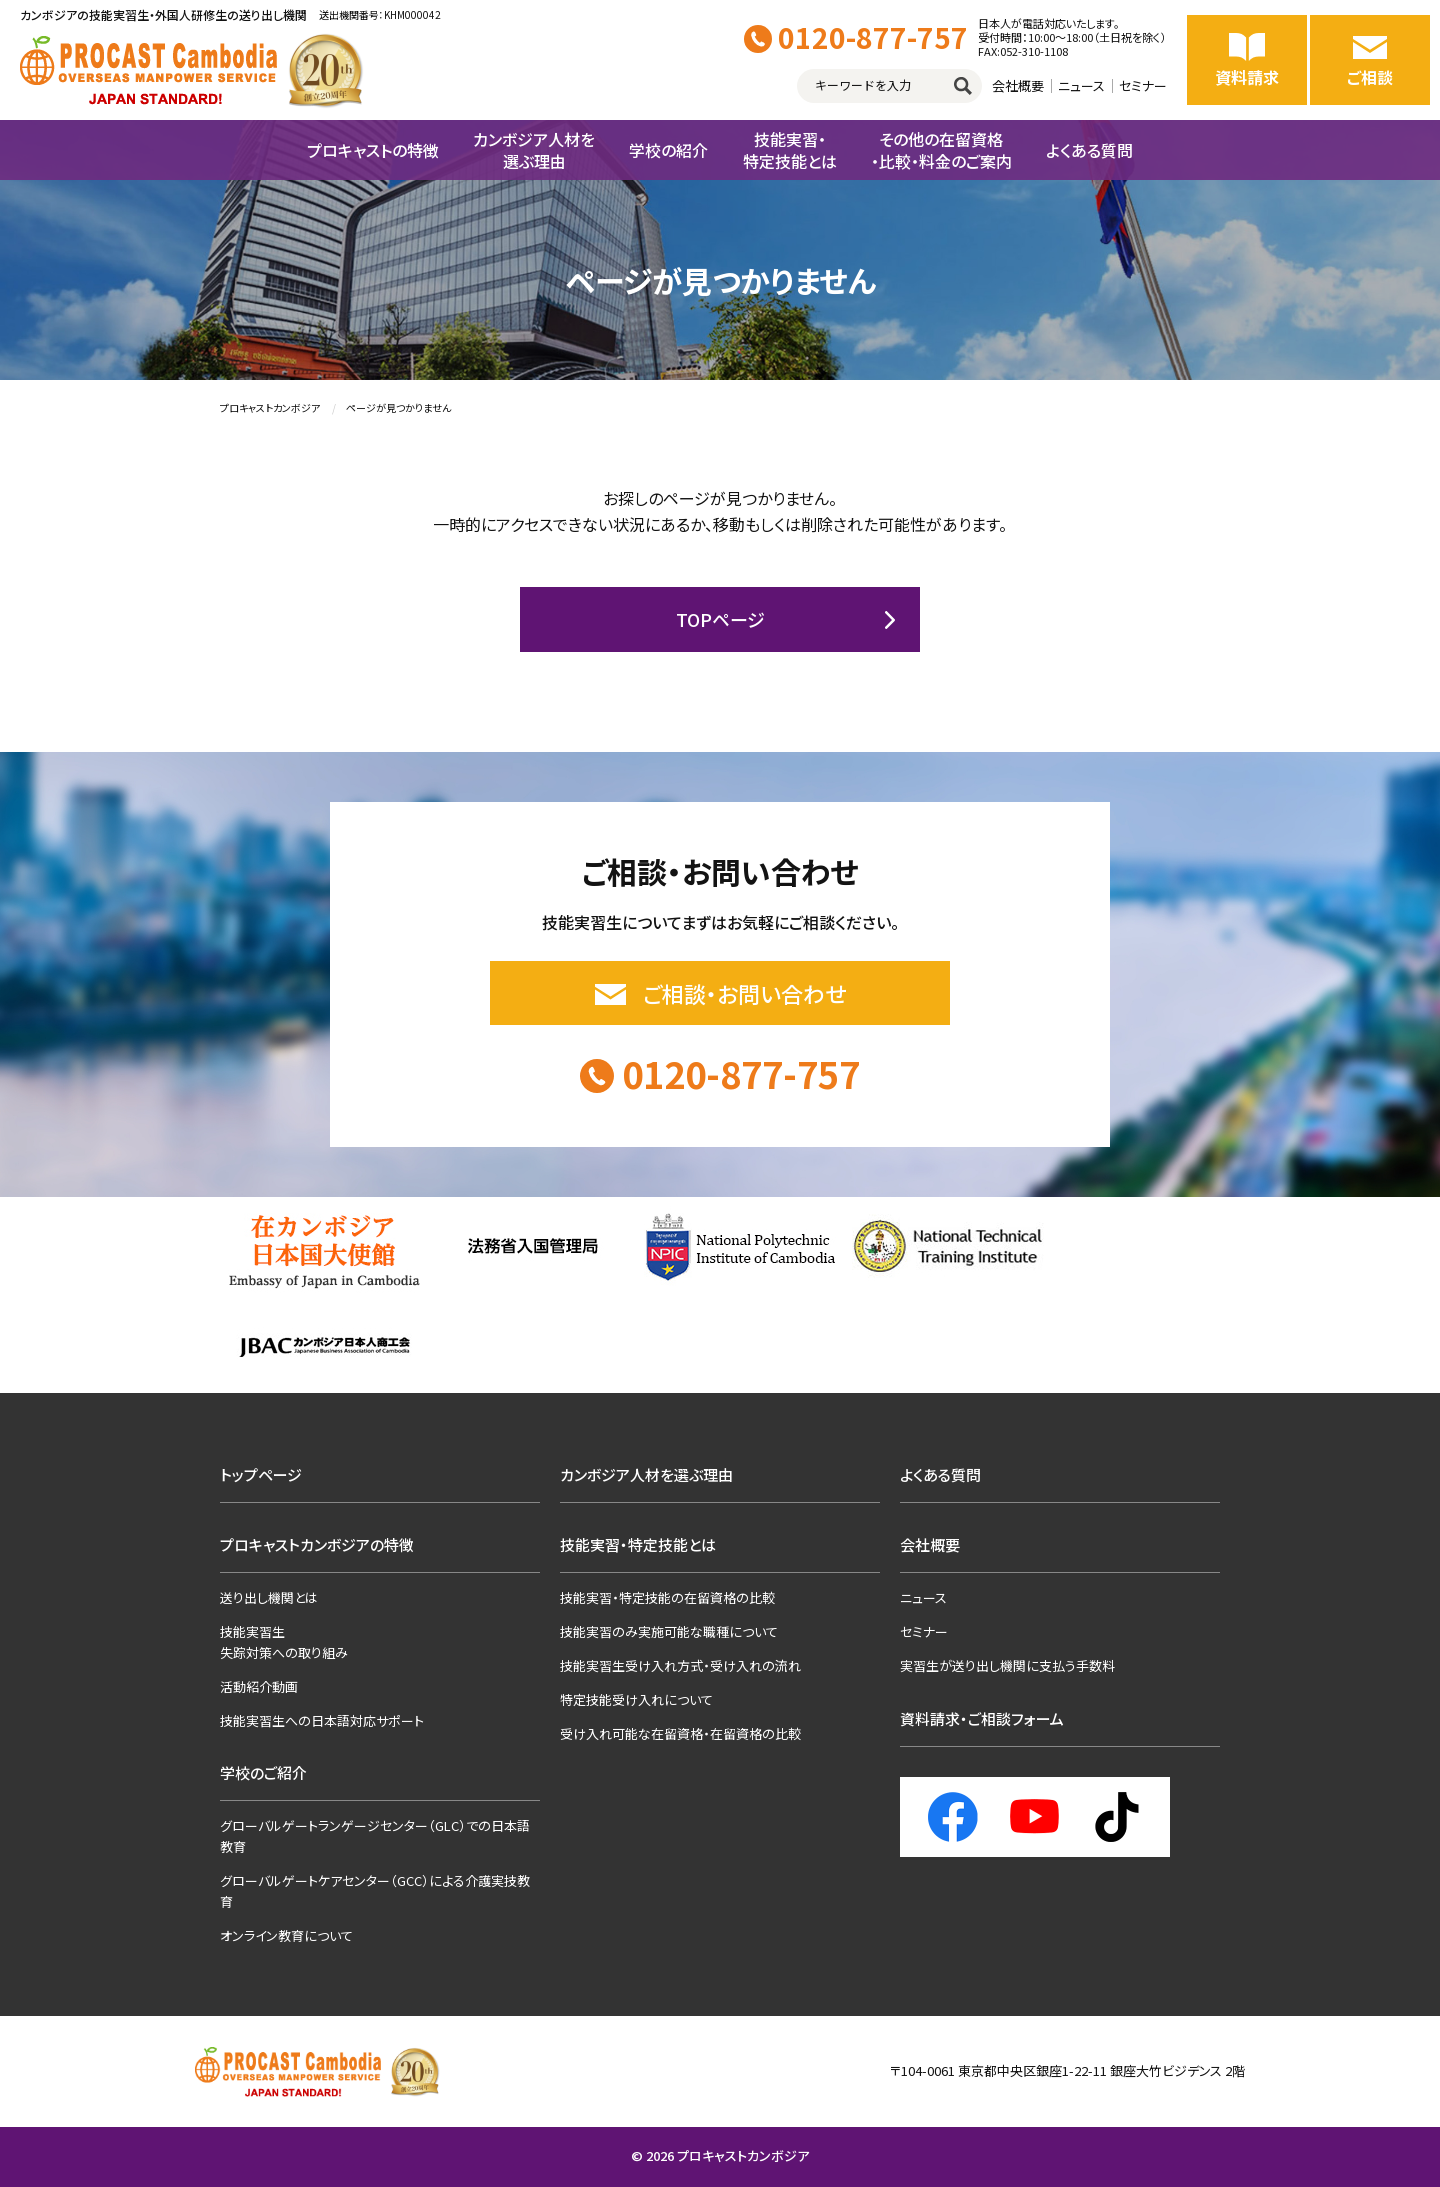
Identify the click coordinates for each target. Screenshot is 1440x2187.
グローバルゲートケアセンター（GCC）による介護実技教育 (375, 1891)
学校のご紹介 (263, 1772)
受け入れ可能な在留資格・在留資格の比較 (680, 1733)
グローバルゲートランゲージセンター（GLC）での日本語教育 (375, 1836)
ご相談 (1370, 59)
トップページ (261, 1474)
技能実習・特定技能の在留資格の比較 (667, 1597)
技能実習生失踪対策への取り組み (284, 1642)
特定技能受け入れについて (636, 1699)
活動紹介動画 (259, 1686)
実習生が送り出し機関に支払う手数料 (1007, 1665)
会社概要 (1018, 85)
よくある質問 (940, 1474)
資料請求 (1247, 59)
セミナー (1143, 85)
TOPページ (720, 619)
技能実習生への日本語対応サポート (322, 1720)
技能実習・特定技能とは (638, 1544)
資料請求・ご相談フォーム (982, 1718)
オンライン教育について (286, 1935)
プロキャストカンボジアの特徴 (317, 1544)
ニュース (1081, 85)
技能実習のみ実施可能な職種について (669, 1631)
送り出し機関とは (269, 1597)
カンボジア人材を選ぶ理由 (646, 1474)
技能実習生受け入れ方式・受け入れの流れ (680, 1665)
